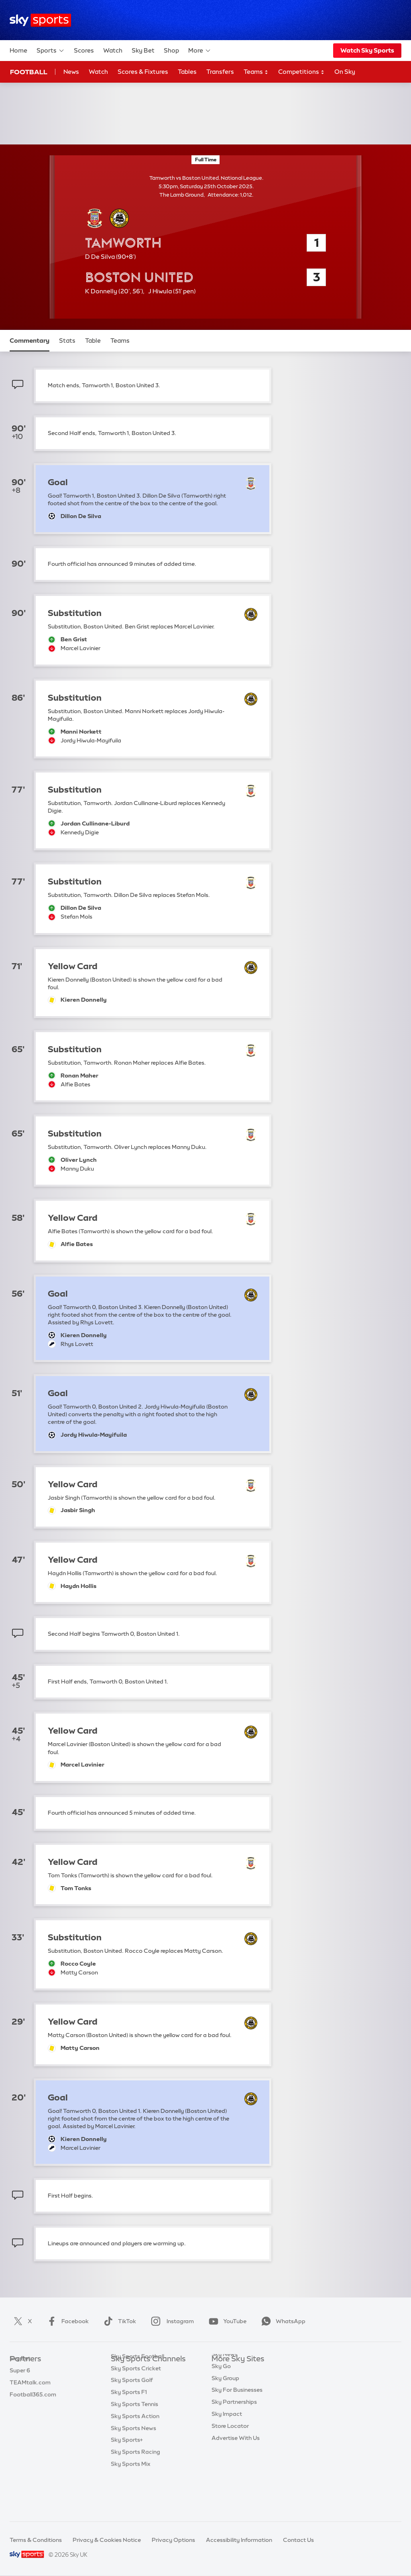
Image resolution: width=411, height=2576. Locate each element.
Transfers (220, 72)
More (199, 50)
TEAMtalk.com (30, 2395)
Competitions (301, 72)
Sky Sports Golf (132, 2419)
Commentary (29, 341)
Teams (256, 72)
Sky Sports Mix (131, 2503)
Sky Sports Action (135, 2455)
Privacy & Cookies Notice (107, 2540)
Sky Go (221, 2395)
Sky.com (223, 2371)
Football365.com (33, 2407)
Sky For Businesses (237, 2419)
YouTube (226, 2321)
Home (18, 50)
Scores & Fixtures (143, 72)
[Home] (40, 20)
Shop (171, 50)
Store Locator (230, 2455)
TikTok (118, 2321)
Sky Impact (227, 2443)
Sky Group (225, 2407)
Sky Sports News (133, 2467)
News (71, 72)
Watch (112, 50)
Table (93, 341)
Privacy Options (173, 2540)
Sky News (225, 2383)
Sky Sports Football (137, 2395)
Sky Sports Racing (135, 2491)
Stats (67, 341)
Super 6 (20, 2383)
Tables (187, 72)
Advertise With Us (236, 2467)
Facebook (66, 2321)
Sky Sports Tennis (134, 2443)
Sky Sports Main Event (141, 2371)
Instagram (171, 2321)
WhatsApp (281, 2321)
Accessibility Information (239, 2540)
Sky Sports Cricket (136, 2407)
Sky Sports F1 (129, 2431)
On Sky (344, 72)
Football (28, 72)
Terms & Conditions (36, 2540)
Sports (51, 50)
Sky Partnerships (234, 2431)
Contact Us (298, 2540)
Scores (84, 50)
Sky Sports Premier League (147, 2383)
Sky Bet (143, 50)
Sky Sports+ (127, 2479)
